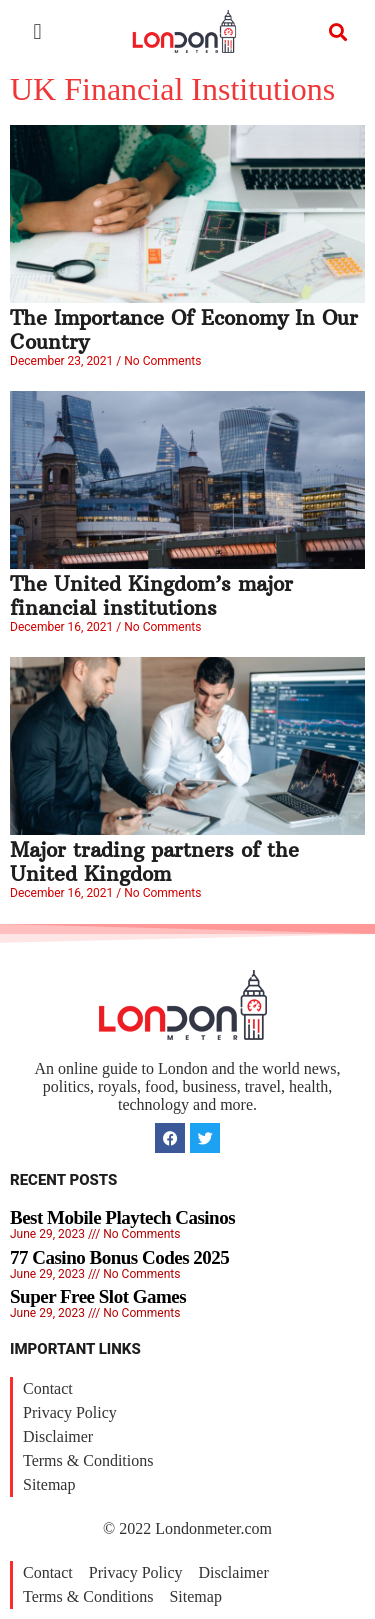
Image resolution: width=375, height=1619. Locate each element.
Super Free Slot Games (98, 1296)
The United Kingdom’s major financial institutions (151, 595)
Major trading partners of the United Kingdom (154, 861)
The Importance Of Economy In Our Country (184, 329)
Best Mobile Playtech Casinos (122, 1217)
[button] (37, 31)
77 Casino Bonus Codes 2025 (119, 1257)
